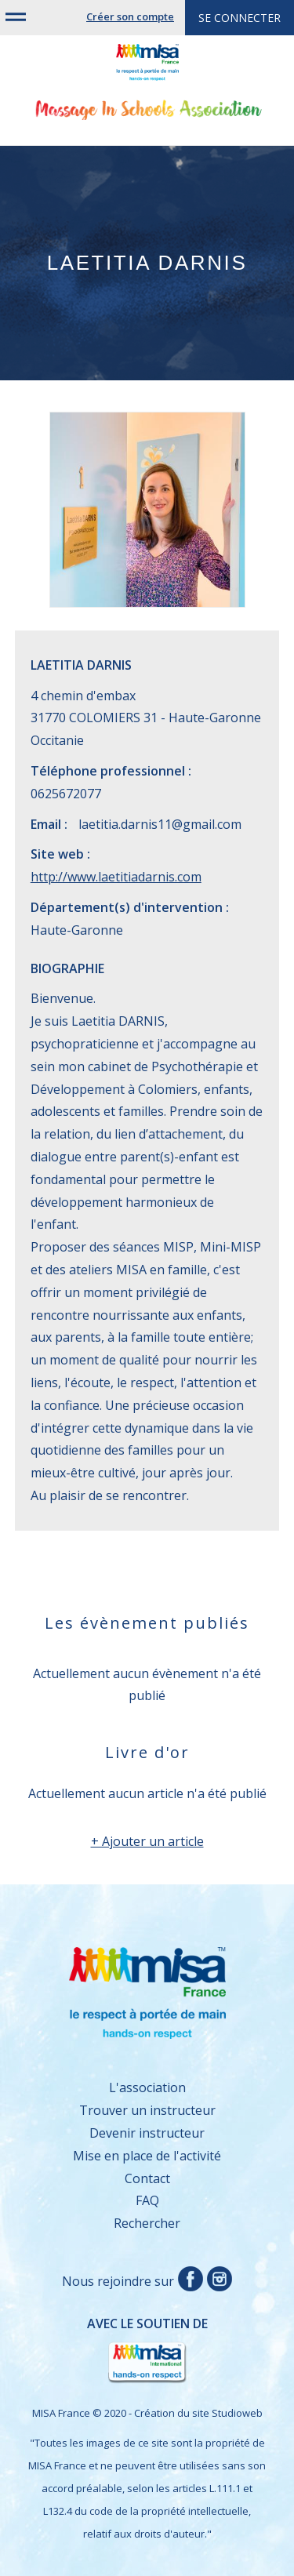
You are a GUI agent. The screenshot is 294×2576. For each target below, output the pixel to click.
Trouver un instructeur (147, 2110)
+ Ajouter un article (147, 1841)
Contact (147, 2178)
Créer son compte (130, 16)
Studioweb (237, 2413)
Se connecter (239, 17)
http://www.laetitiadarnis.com (116, 876)
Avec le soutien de (119, 2350)
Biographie (67, 968)
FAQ (147, 2200)
